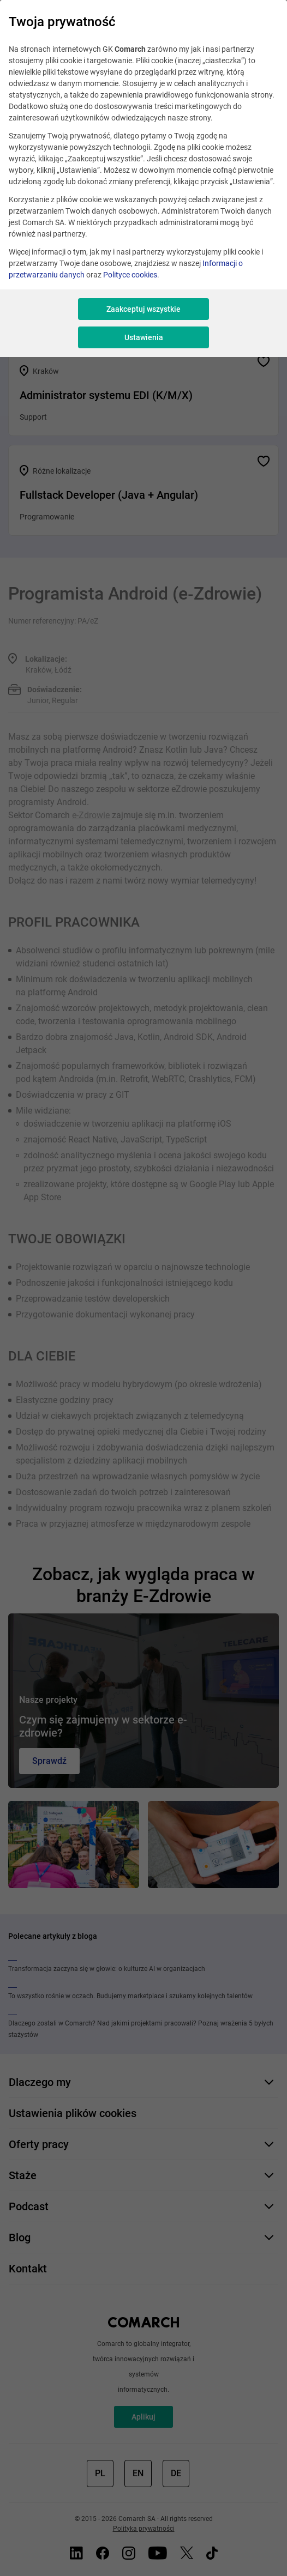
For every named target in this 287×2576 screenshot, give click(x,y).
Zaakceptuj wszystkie (143, 309)
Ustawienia (143, 337)
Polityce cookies (130, 274)
